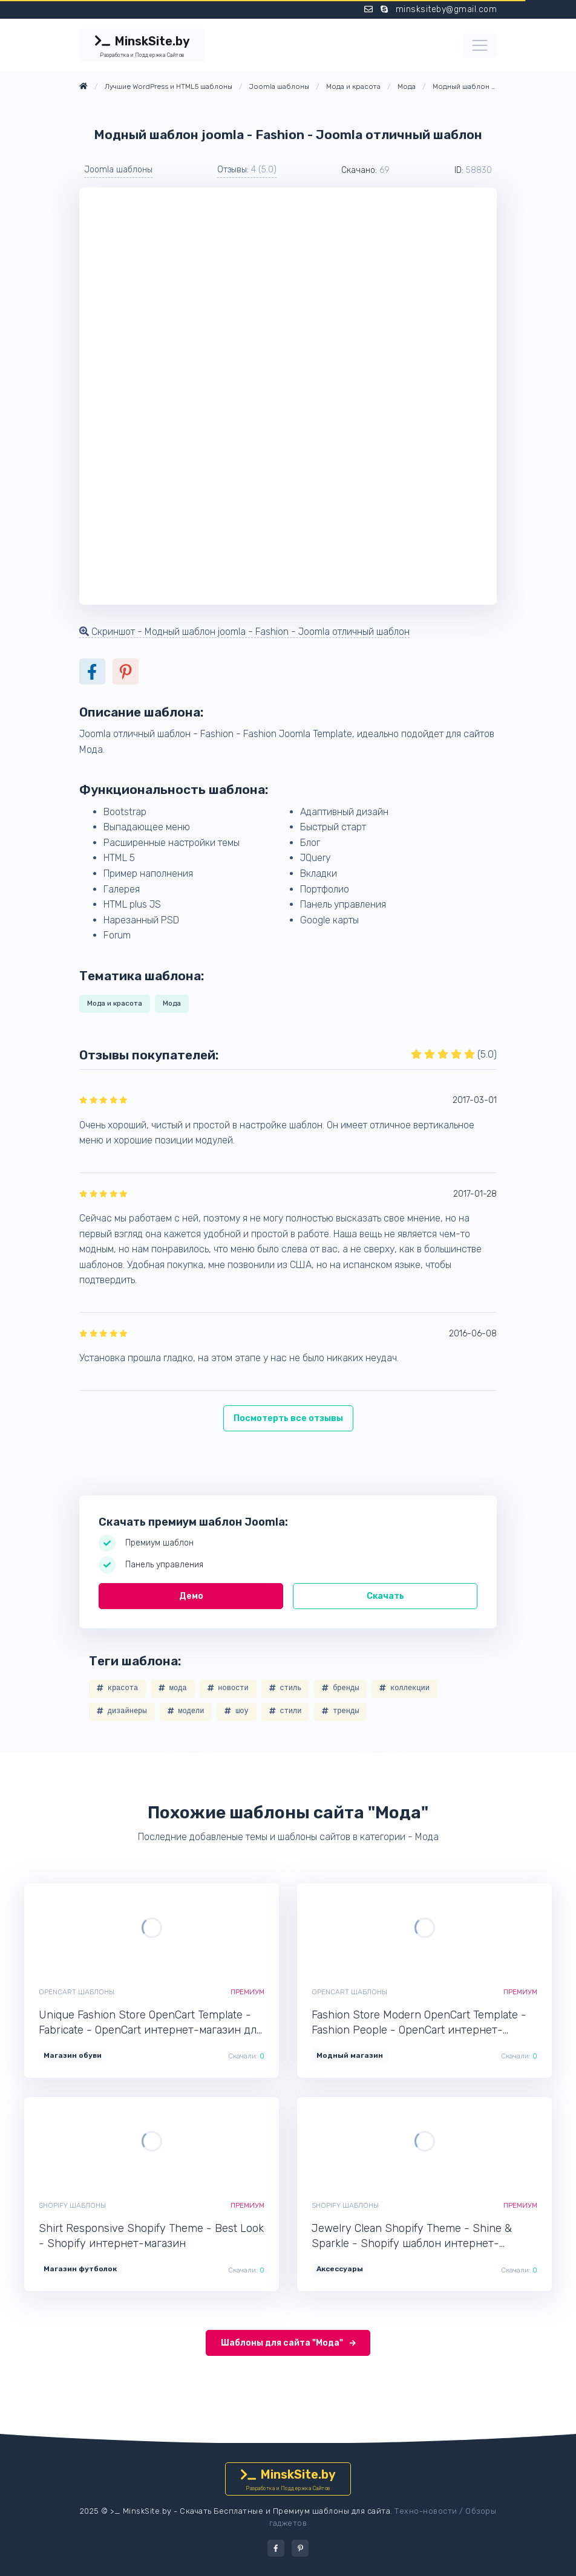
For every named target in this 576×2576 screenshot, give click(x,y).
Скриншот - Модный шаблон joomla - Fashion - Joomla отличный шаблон (244, 631)
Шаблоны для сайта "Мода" (288, 2343)
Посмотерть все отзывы (288, 1418)
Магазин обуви (73, 2055)
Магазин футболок (80, 2269)
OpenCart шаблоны (76, 1992)
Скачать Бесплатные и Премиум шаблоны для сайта (285, 2511)
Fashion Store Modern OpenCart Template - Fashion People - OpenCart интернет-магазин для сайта (419, 2023)
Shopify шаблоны (72, 2205)
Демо (191, 1596)
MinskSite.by (142, 46)
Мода (172, 1003)
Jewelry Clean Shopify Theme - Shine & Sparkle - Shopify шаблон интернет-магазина (412, 2236)
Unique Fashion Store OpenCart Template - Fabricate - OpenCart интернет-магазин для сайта (150, 2023)
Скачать (385, 1596)
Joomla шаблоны (118, 169)
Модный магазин (349, 2055)
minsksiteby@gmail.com (446, 9)
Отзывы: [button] (247, 169)
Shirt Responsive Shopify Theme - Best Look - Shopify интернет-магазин (151, 2236)
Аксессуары (339, 2269)
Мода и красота (114, 1003)
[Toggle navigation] (480, 45)
